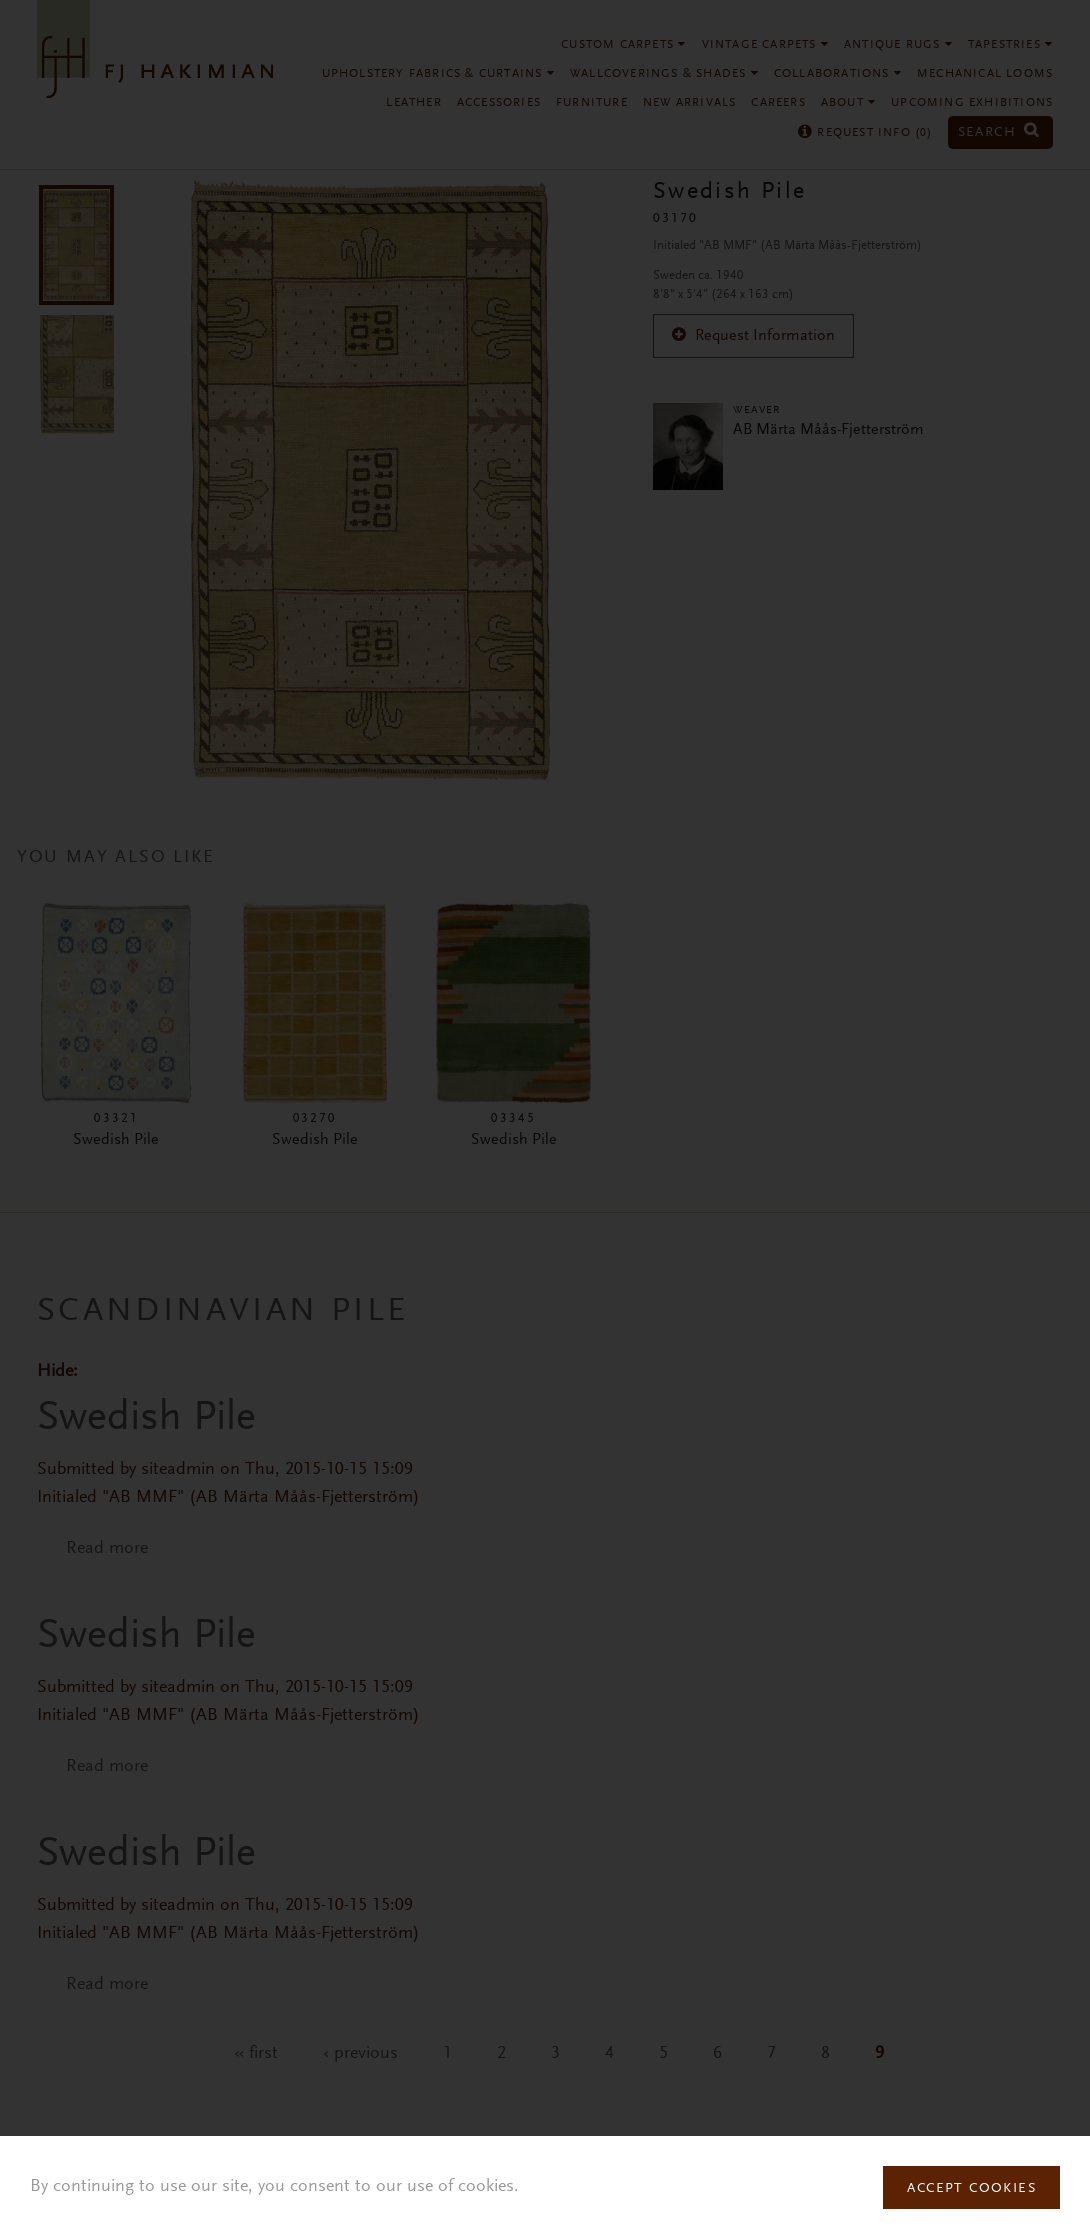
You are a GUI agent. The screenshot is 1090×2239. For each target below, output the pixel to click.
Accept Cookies (971, 2189)
